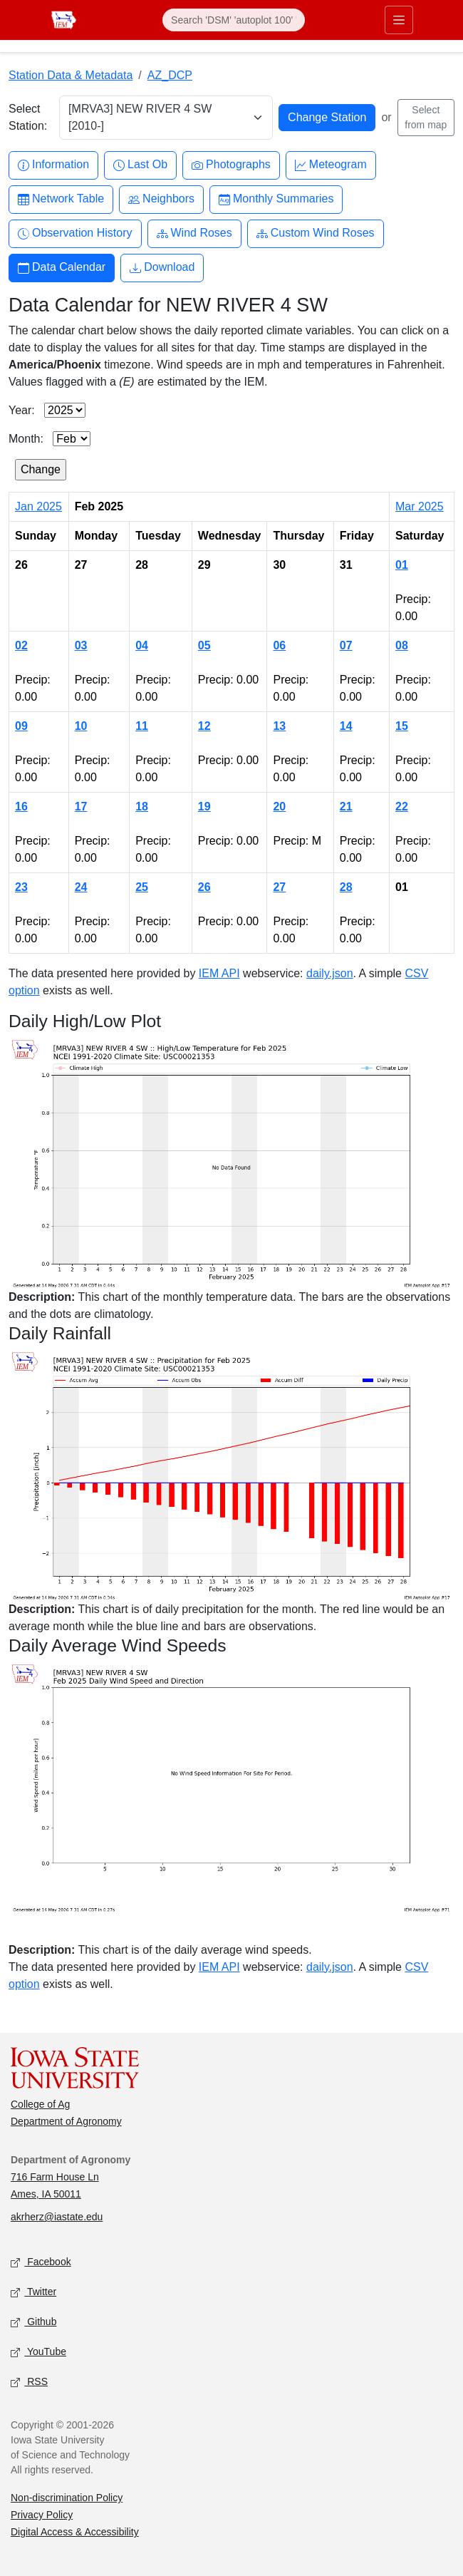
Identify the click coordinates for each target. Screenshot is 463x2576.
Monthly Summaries (276, 199)
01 (401, 565)
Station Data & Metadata (70, 75)
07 (346, 645)
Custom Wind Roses (315, 233)
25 (141, 887)
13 (279, 726)
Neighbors (161, 199)
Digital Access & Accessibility (75, 2532)
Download (162, 267)
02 (21, 645)
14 (346, 726)
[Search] (233, 20)
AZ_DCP (169, 75)
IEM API (219, 973)
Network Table (61, 199)
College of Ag (40, 2104)
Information (53, 165)
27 (279, 887)
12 (204, 726)
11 (141, 726)
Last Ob (140, 165)
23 (21, 887)
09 (21, 726)
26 (204, 887)
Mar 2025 (419, 506)
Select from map (426, 117)
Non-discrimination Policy (67, 2497)
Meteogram (331, 165)
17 (81, 806)
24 (81, 887)
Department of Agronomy (66, 2121)
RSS (29, 2382)
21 (346, 806)
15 (401, 726)
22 (401, 806)
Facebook (41, 2263)
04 (141, 645)
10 (81, 726)
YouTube (38, 2352)
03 (81, 645)
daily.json (329, 973)
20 (279, 806)
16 (21, 806)
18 (141, 806)
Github (33, 2323)
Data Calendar (61, 267)
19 (204, 806)
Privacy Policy (42, 2514)
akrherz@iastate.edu (57, 2216)
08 (401, 645)
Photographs (231, 165)
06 (279, 645)
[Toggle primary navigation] (399, 20)
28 (346, 887)
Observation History (75, 233)
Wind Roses (194, 233)
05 (204, 645)
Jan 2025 (38, 506)
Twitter (33, 2293)
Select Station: (28, 117)
